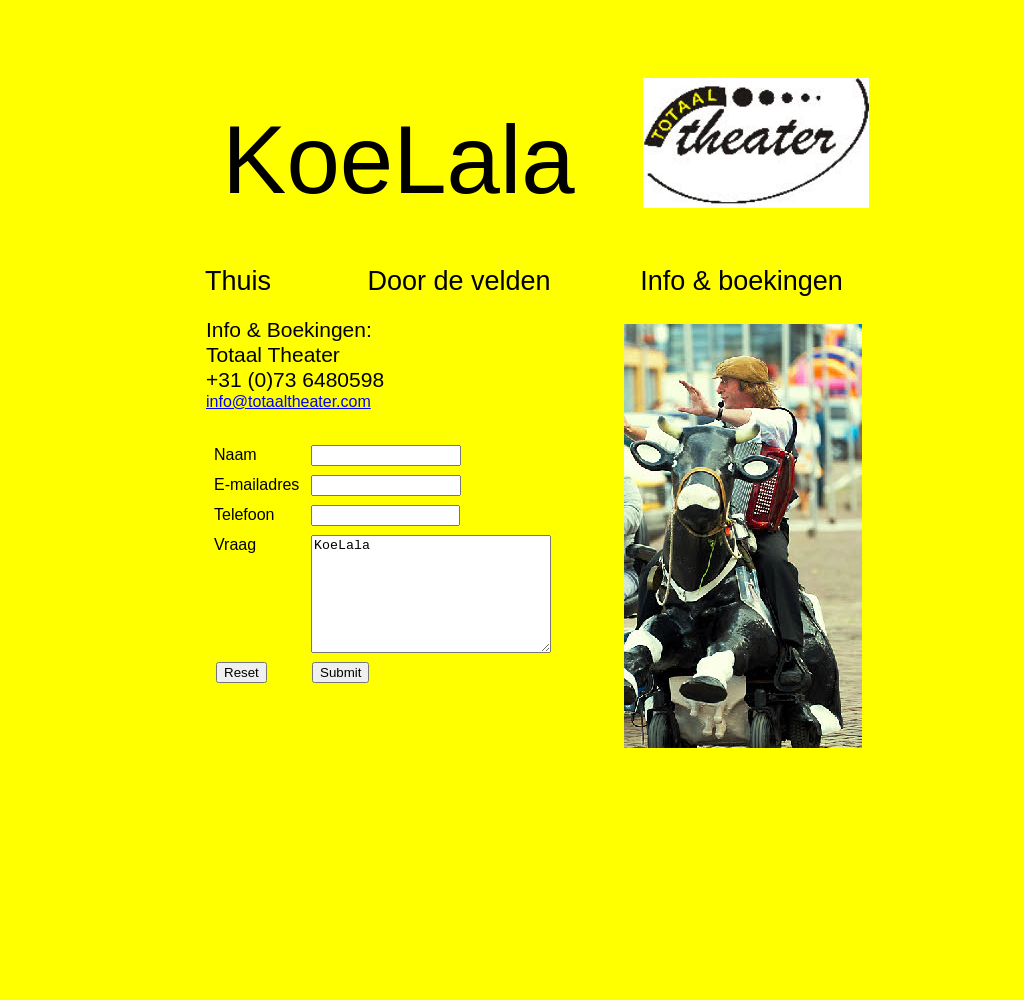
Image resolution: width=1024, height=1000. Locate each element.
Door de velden (458, 281)
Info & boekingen (741, 281)
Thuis (238, 281)
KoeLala (431, 594)
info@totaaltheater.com (288, 401)
